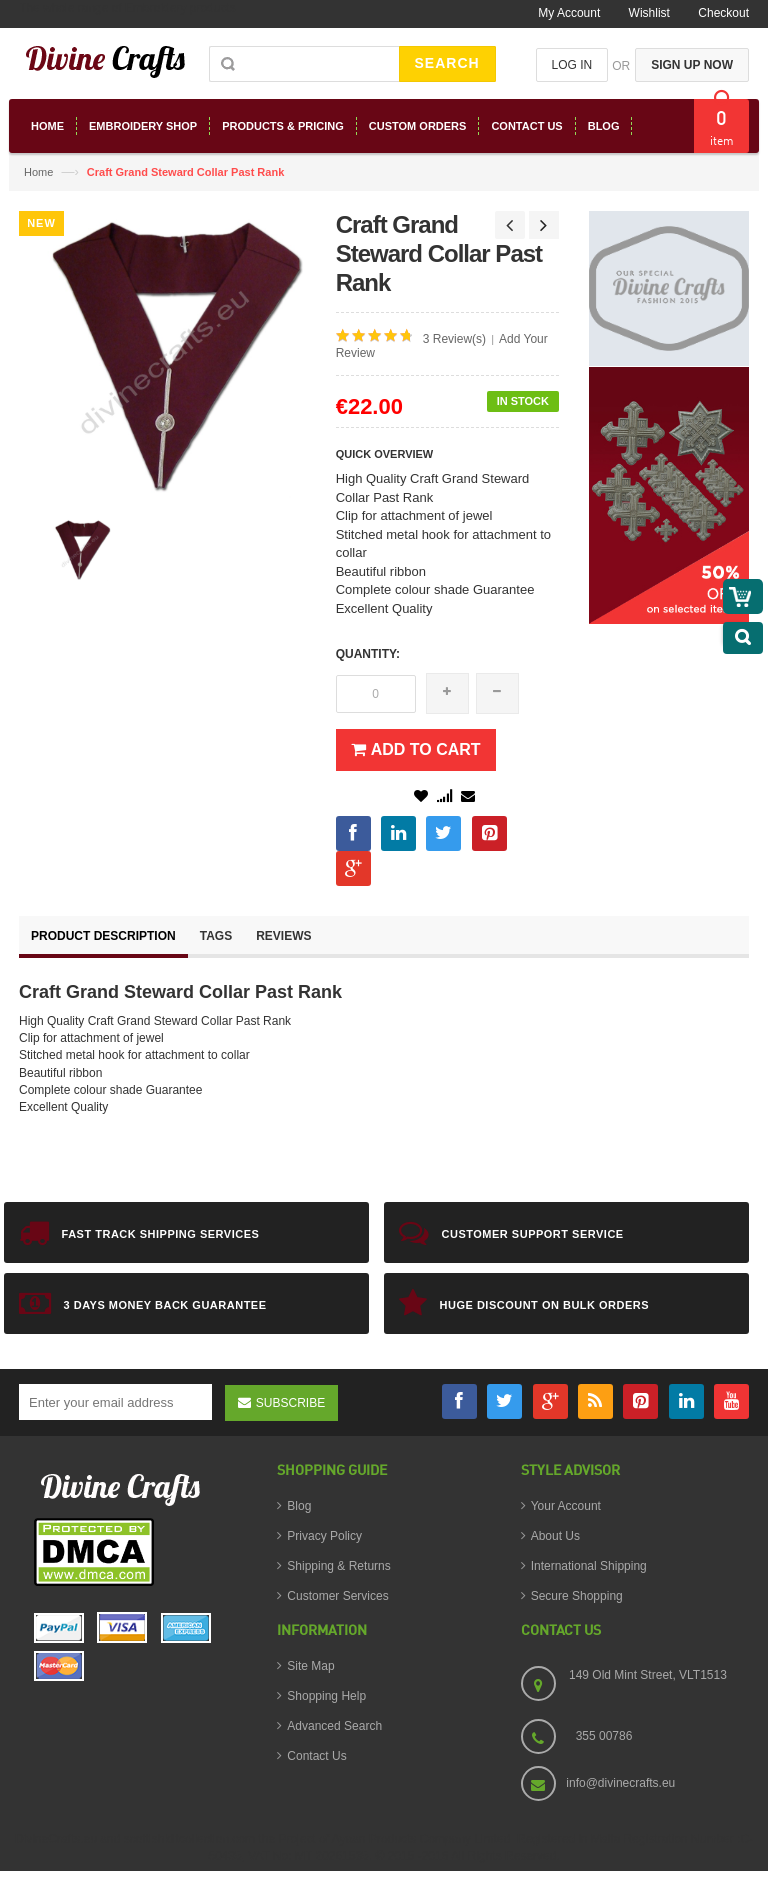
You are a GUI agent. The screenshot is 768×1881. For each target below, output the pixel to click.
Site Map (310, 1666)
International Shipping (589, 1566)
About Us (555, 1536)
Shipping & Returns (338, 1566)
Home (38, 172)
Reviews (283, 936)
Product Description (103, 936)
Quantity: (368, 654)
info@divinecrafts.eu (620, 1783)
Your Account (566, 1506)
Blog (299, 1506)
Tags (216, 936)
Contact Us (316, 1756)
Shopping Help (326, 1696)
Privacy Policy (324, 1536)
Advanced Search (334, 1726)
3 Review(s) (454, 339)
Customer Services (337, 1596)
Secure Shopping (577, 1596)
